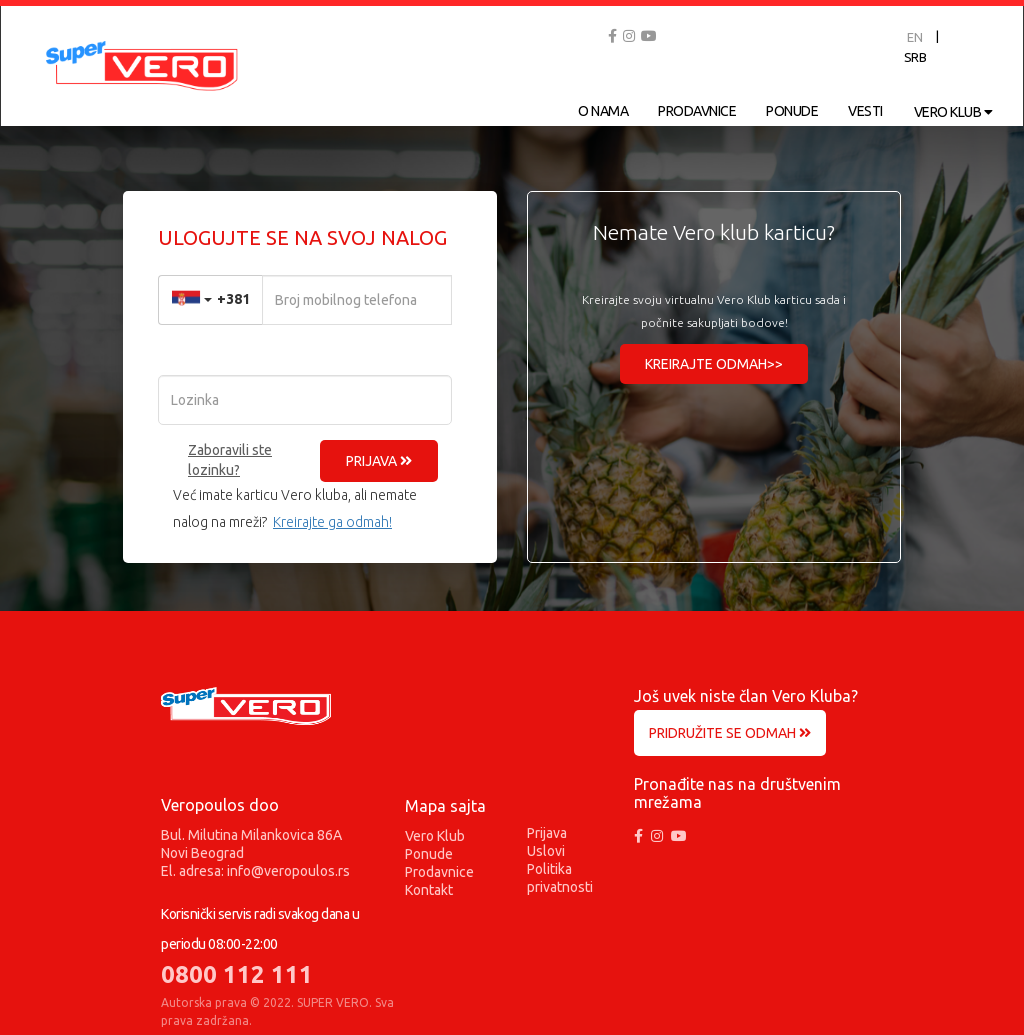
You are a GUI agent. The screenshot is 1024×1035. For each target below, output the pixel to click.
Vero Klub (435, 836)
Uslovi (546, 851)
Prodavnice (439, 872)
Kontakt (429, 890)
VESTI (865, 111)
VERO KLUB (953, 112)
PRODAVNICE (697, 111)
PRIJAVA (379, 461)
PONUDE (792, 111)
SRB (915, 57)
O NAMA (603, 111)
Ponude (429, 854)
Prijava (547, 833)
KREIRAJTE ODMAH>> (714, 364)
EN (914, 37)
